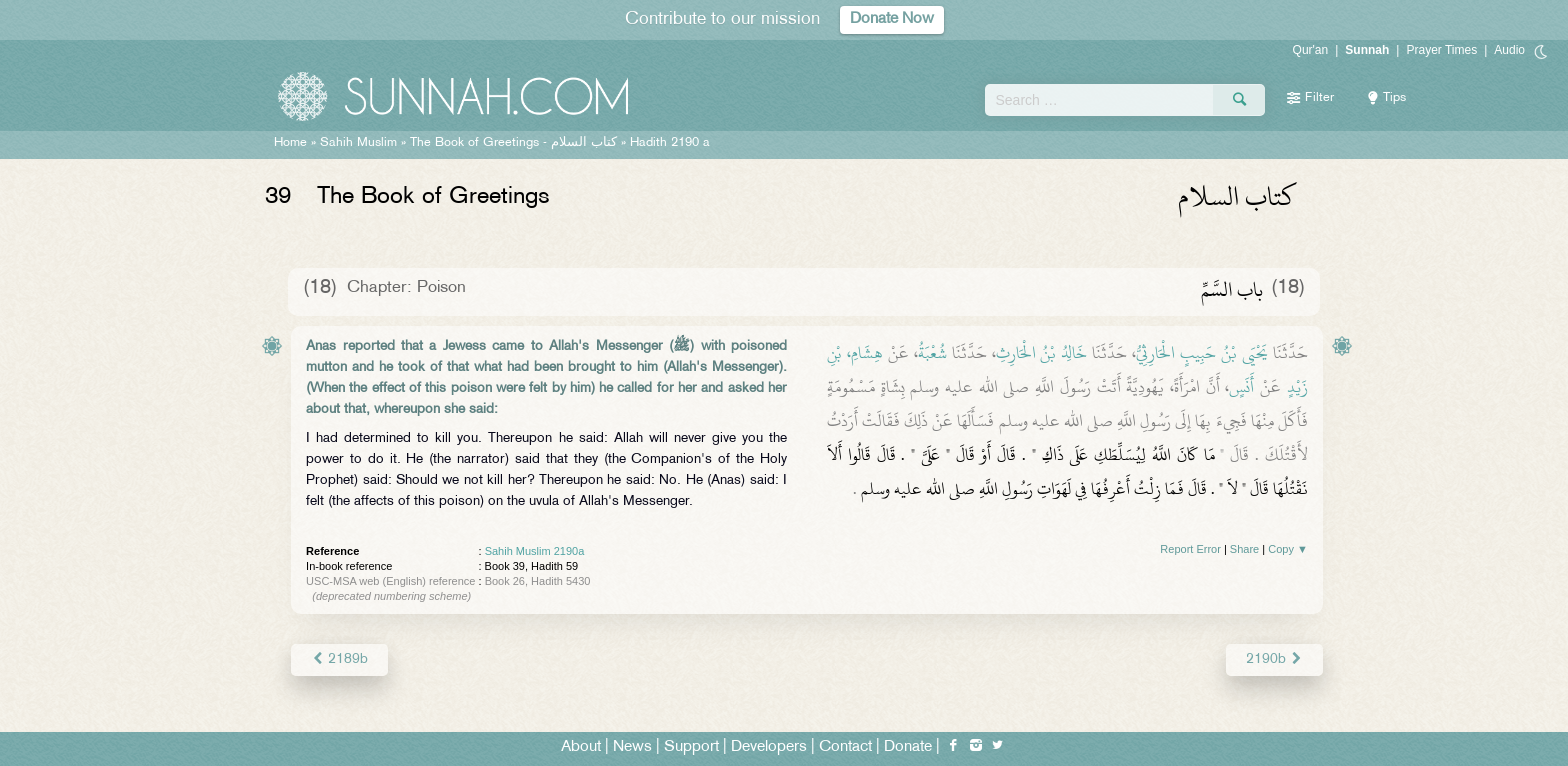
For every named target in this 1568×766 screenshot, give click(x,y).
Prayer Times (1441, 50)
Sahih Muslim (358, 143)
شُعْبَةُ (932, 353)
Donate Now (892, 19)
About (581, 747)
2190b (1274, 659)
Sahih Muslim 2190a (535, 551)
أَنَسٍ (1241, 387)
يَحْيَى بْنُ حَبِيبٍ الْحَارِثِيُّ (1202, 353)
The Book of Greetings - (513, 143)
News (632, 747)
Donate (908, 747)
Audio (1509, 50)
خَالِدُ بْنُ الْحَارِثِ (1042, 353)
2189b (339, 659)
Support (691, 747)
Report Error (1190, 549)
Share (1244, 549)
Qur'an (1311, 50)
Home (290, 143)
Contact (845, 747)
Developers (769, 747)
